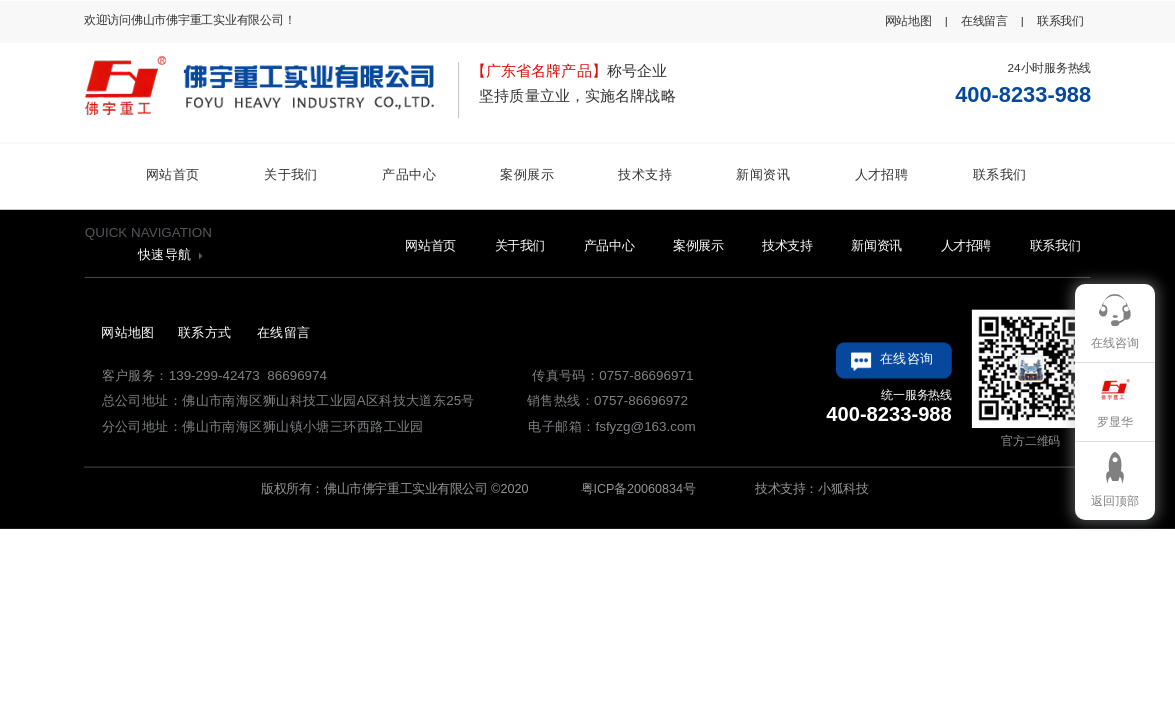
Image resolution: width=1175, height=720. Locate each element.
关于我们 (291, 174)
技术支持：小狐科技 (810, 488)
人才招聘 (882, 174)
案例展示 (527, 174)
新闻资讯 (763, 174)
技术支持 (645, 174)
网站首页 (173, 174)
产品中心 (409, 174)
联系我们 (1000, 174)
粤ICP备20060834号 (636, 488)
